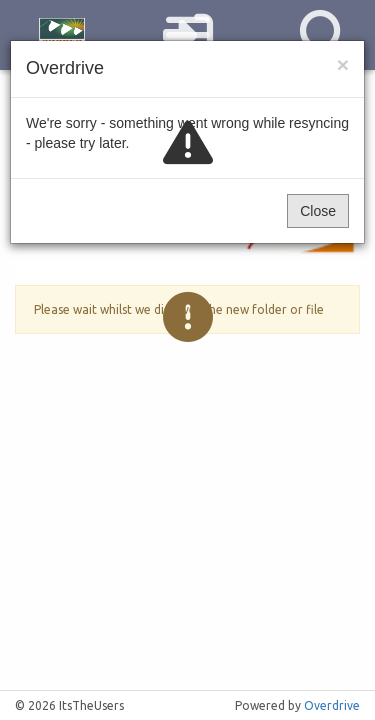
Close (318, 211)
